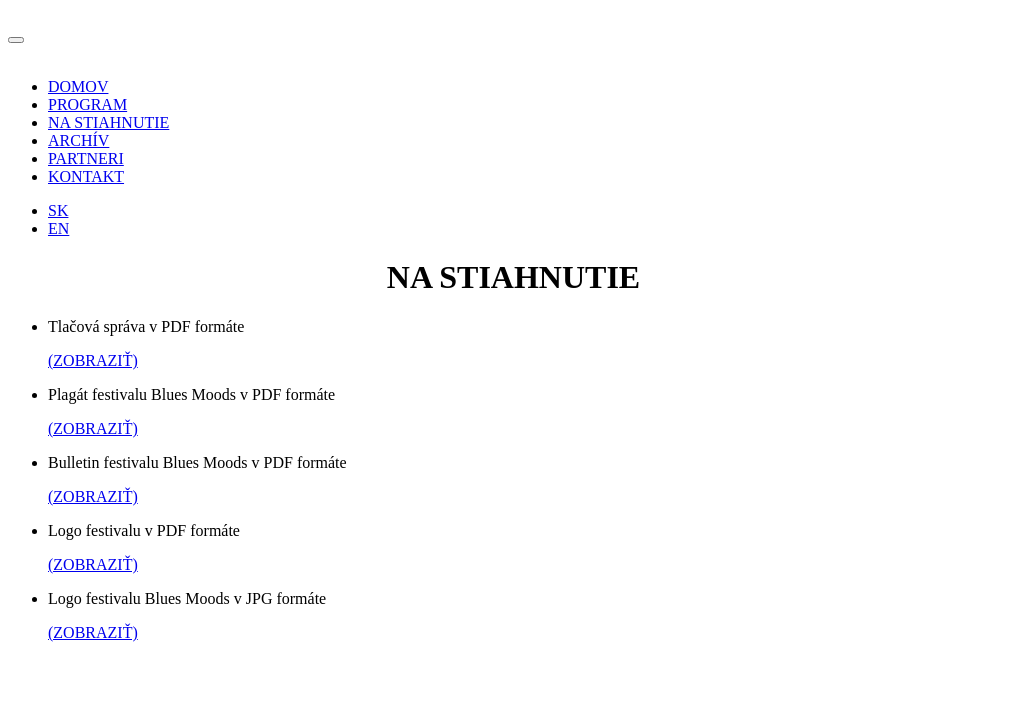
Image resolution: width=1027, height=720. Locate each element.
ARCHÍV (78, 140)
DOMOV (78, 86)
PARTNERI (86, 158)
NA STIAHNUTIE (108, 122)
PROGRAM (87, 104)
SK (58, 210)
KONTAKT (86, 176)
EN (58, 228)
